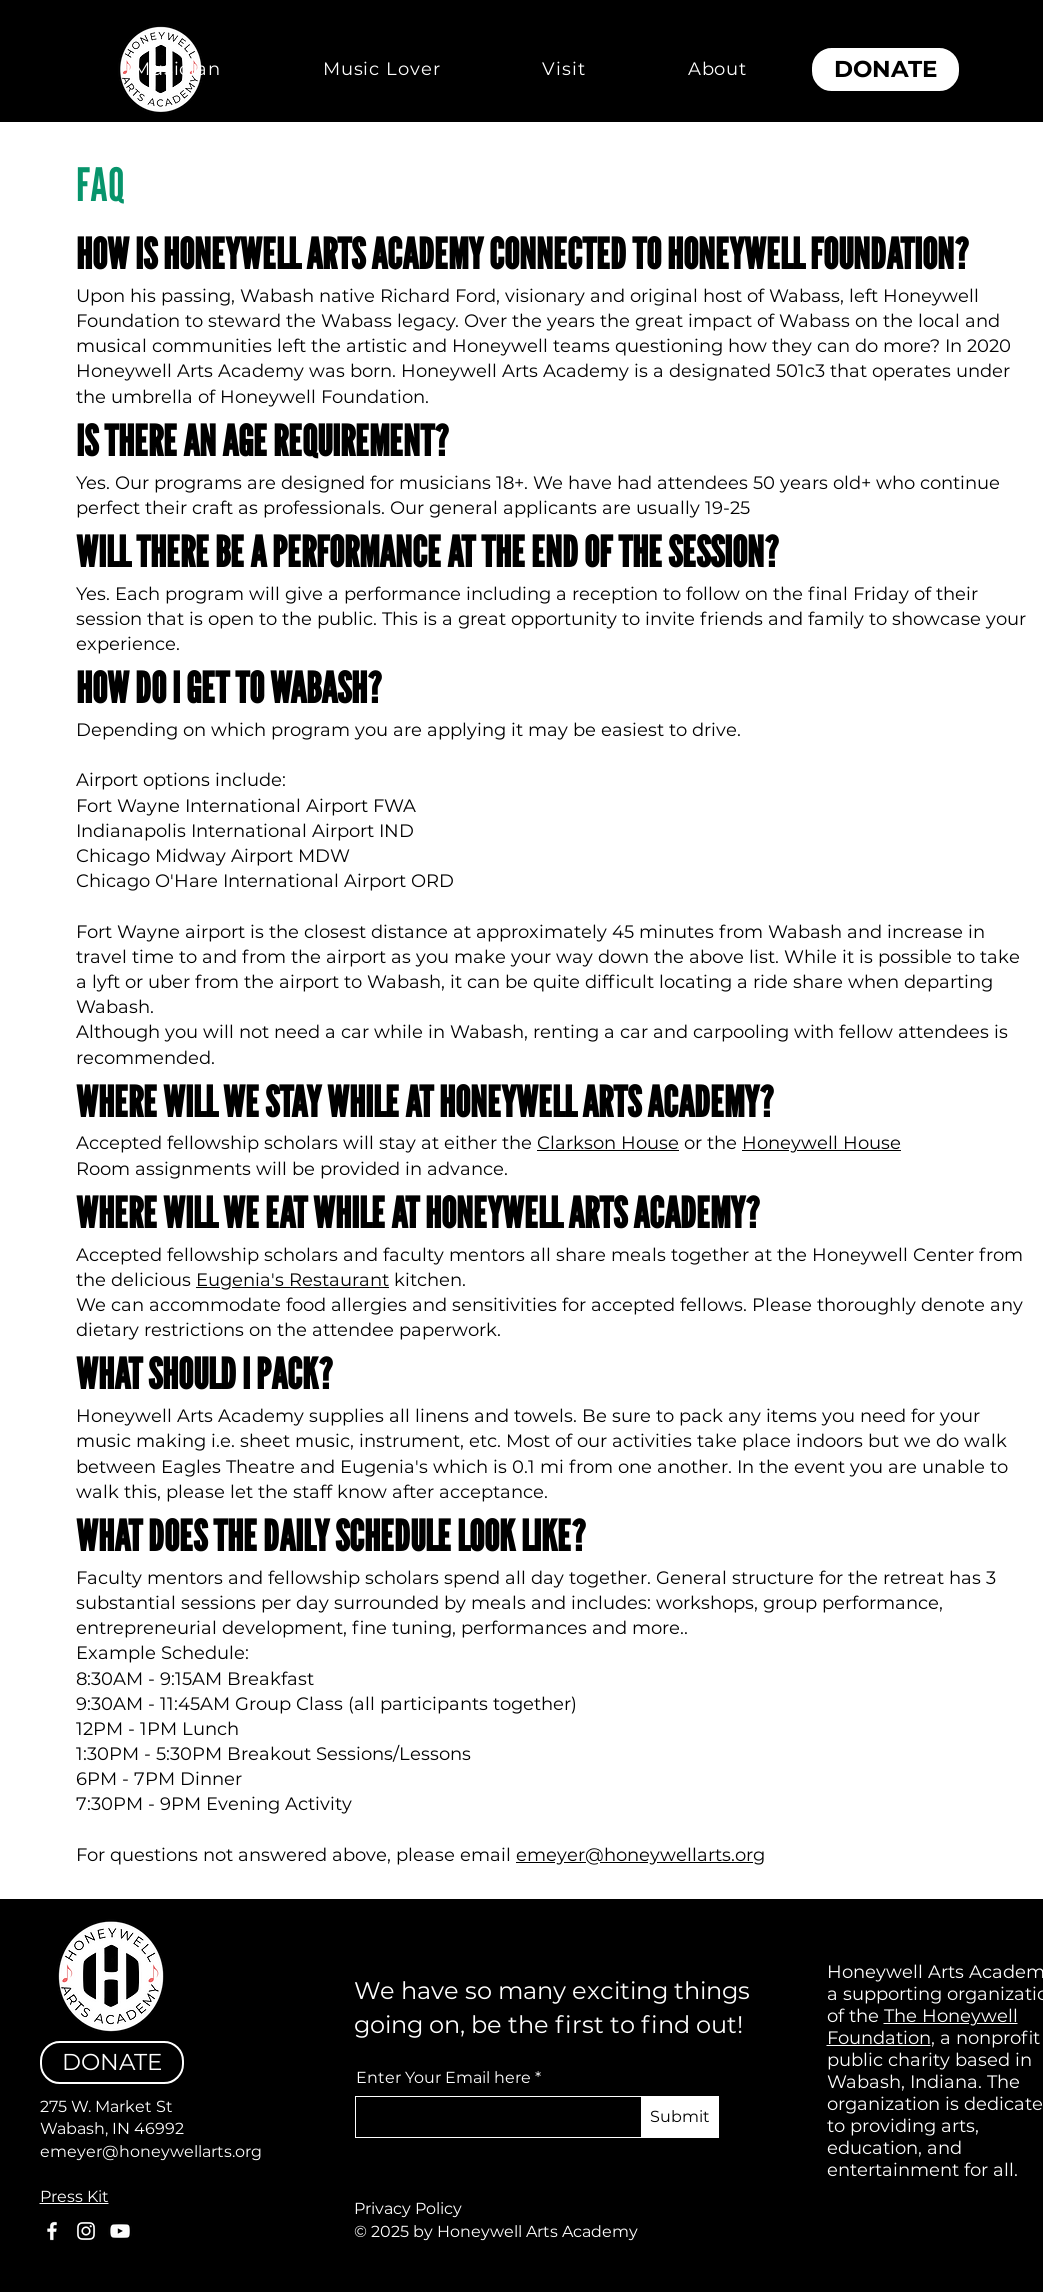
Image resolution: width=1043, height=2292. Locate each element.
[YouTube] (120, 2231)
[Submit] (680, 2117)
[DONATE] (885, 69)
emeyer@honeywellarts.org (640, 1855)
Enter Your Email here (443, 2078)
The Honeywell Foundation (922, 2027)
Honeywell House (821, 1143)
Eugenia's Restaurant (292, 1280)
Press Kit (74, 2196)
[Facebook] (52, 2231)
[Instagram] (86, 2231)
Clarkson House (608, 1143)
